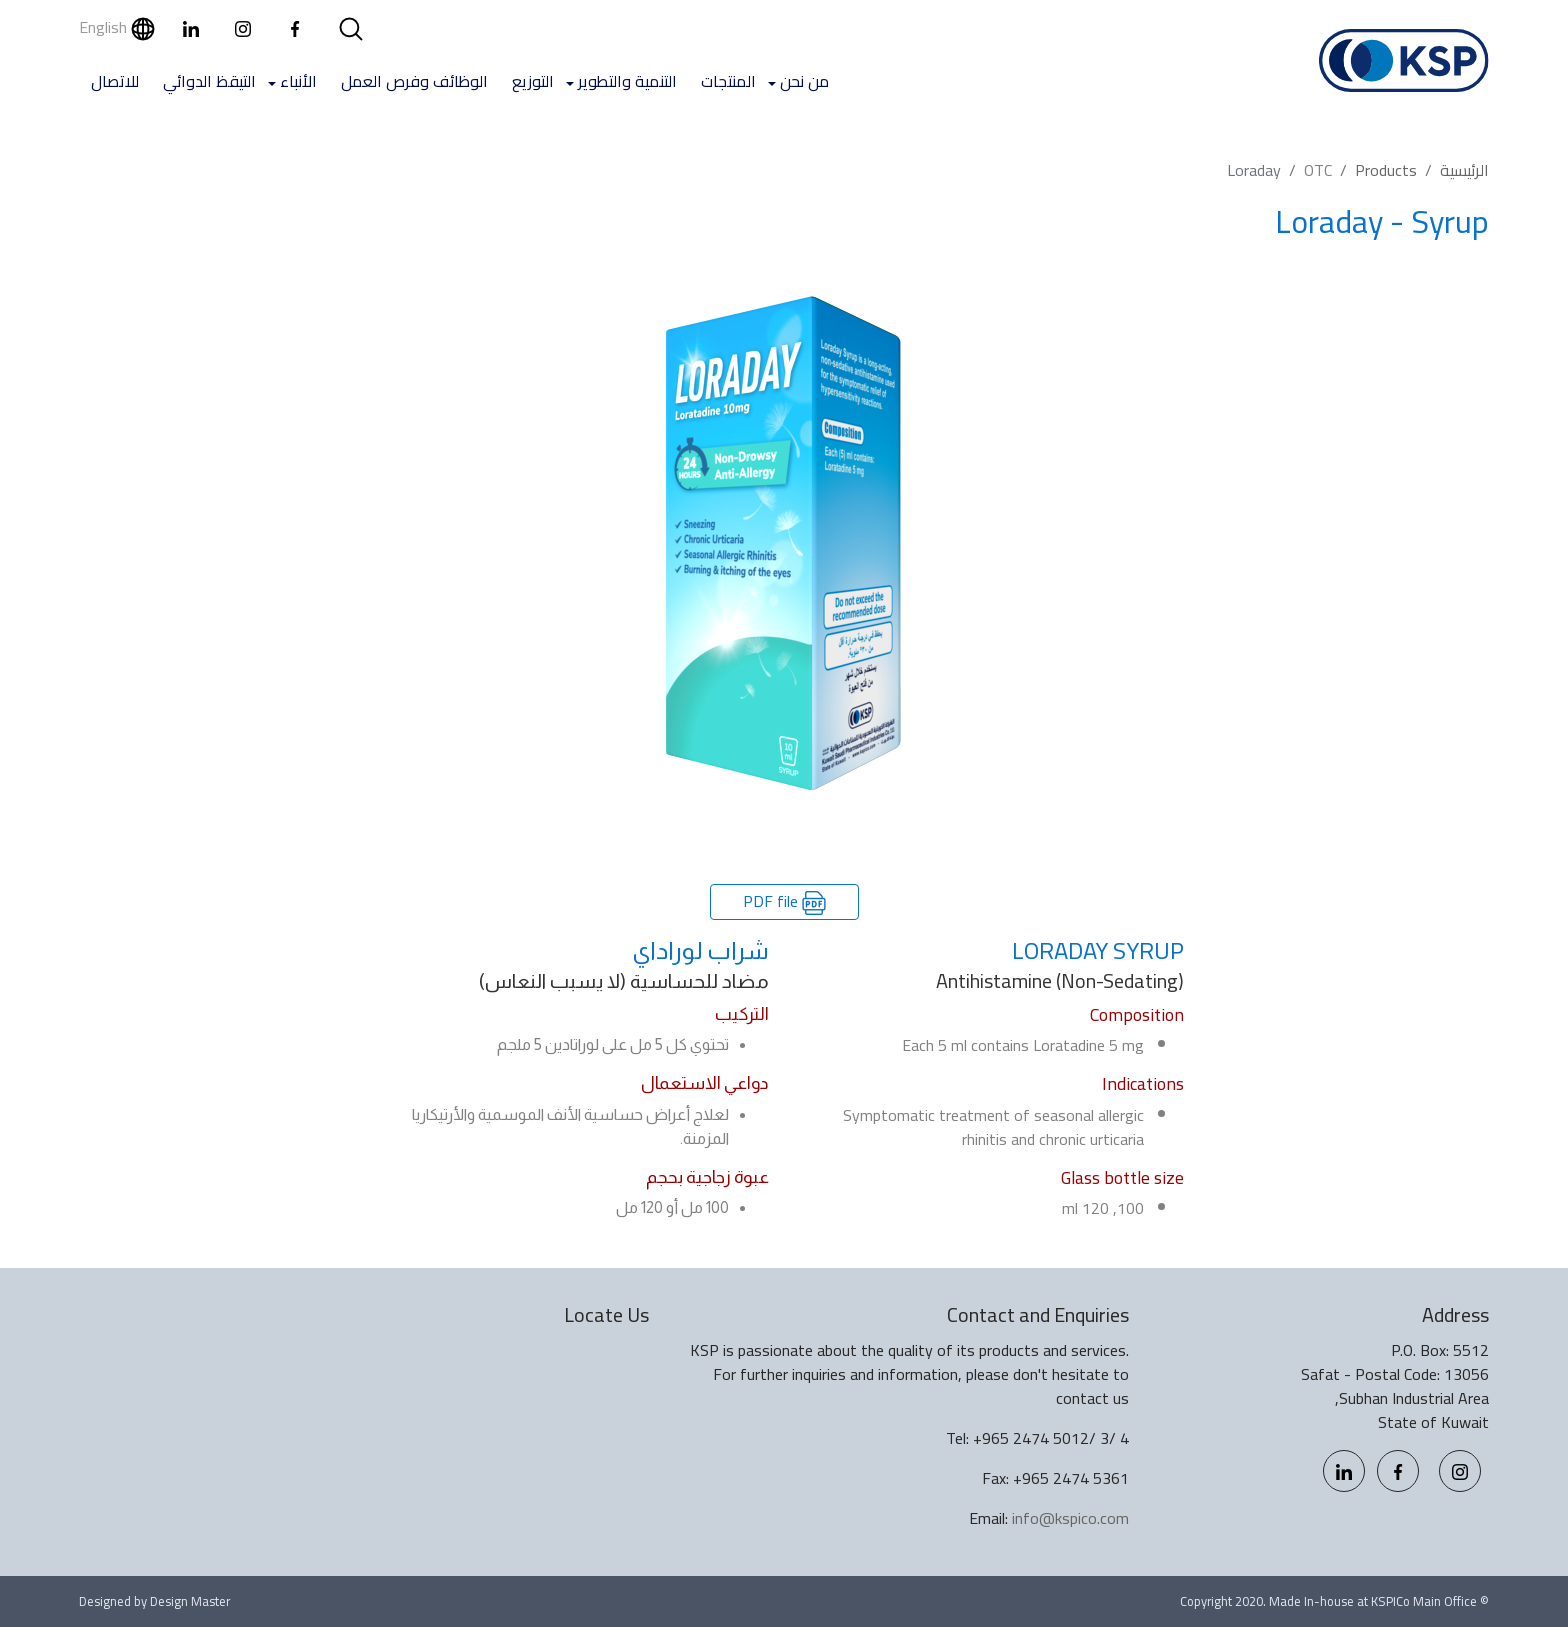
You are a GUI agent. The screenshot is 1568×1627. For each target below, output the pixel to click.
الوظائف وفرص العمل (414, 81)
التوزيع (533, 81)
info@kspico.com (1070, 1518)
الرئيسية (1464, 170)
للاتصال (115, 81)
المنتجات (728, 81)
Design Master (190, 1601)
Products (1386, 170)
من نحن (804, 81)
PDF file (784, 901)
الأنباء (298, 81)
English (117, 27)
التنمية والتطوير (627, 81)
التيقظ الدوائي (209, 81)
